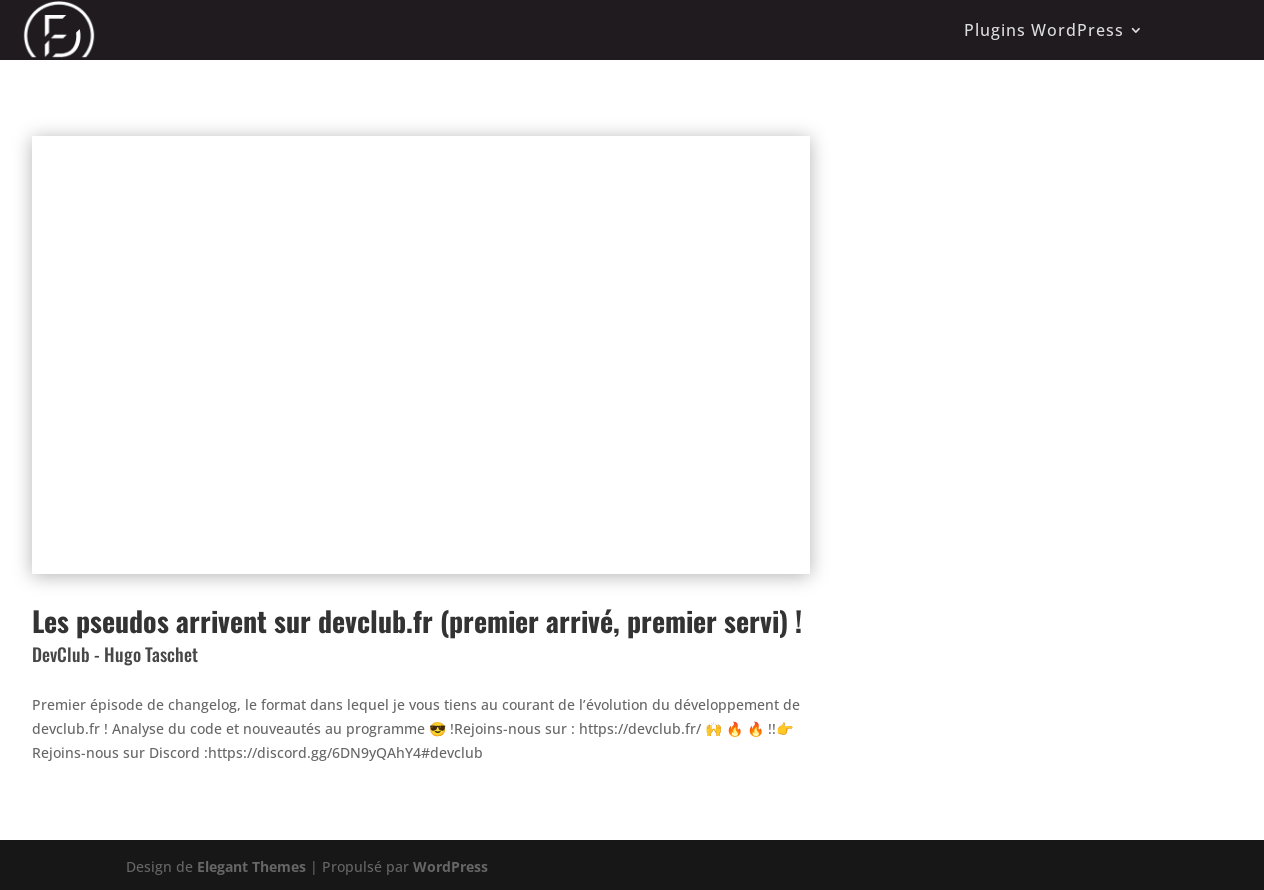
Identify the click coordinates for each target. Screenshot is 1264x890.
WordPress (450, 866)
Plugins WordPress (1044, 30)
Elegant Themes (251, 866)
